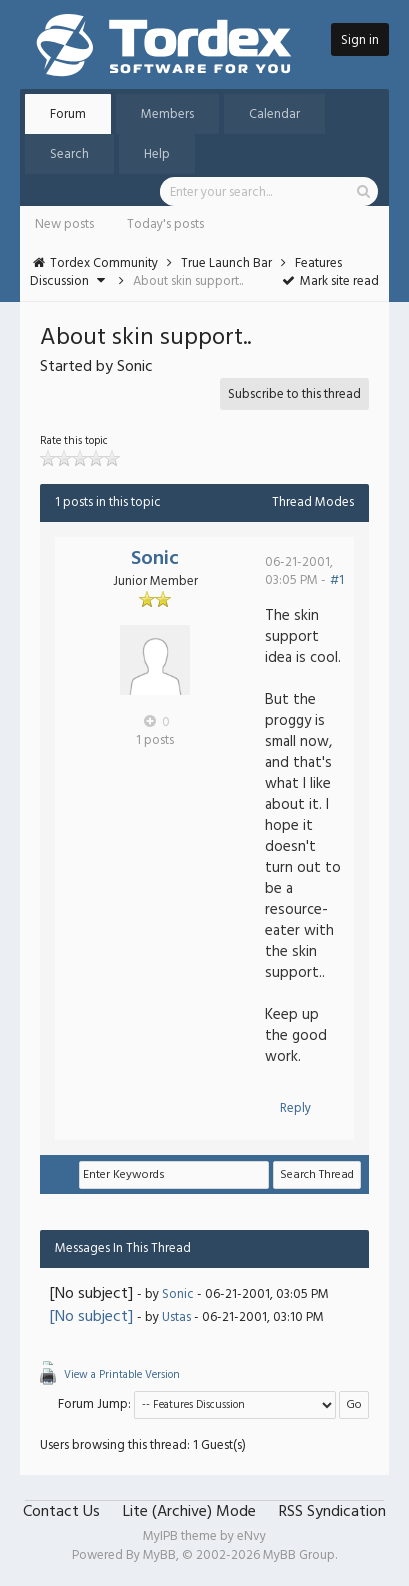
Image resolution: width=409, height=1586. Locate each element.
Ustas (176, 1317)
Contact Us (61, 1512)
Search (69, 154)
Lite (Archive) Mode (189, 1512)
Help (157, 154)
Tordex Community (104, 263)
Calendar (274, 114)
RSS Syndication (332, 1512)
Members (167, 114)
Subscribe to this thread (294, 394)
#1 (337, 580)
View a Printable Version (122, 1375)
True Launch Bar (226, 263)
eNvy (251, 1536)
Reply (295, 1108)
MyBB (159, 1555)
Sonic (155, 559)
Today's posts (165, 224)
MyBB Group (299, 1555)
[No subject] (91, 1317)
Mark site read (329, 281)
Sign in (360, 40)
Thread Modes (313, 502)
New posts (64, 224)
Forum (68, 114)
